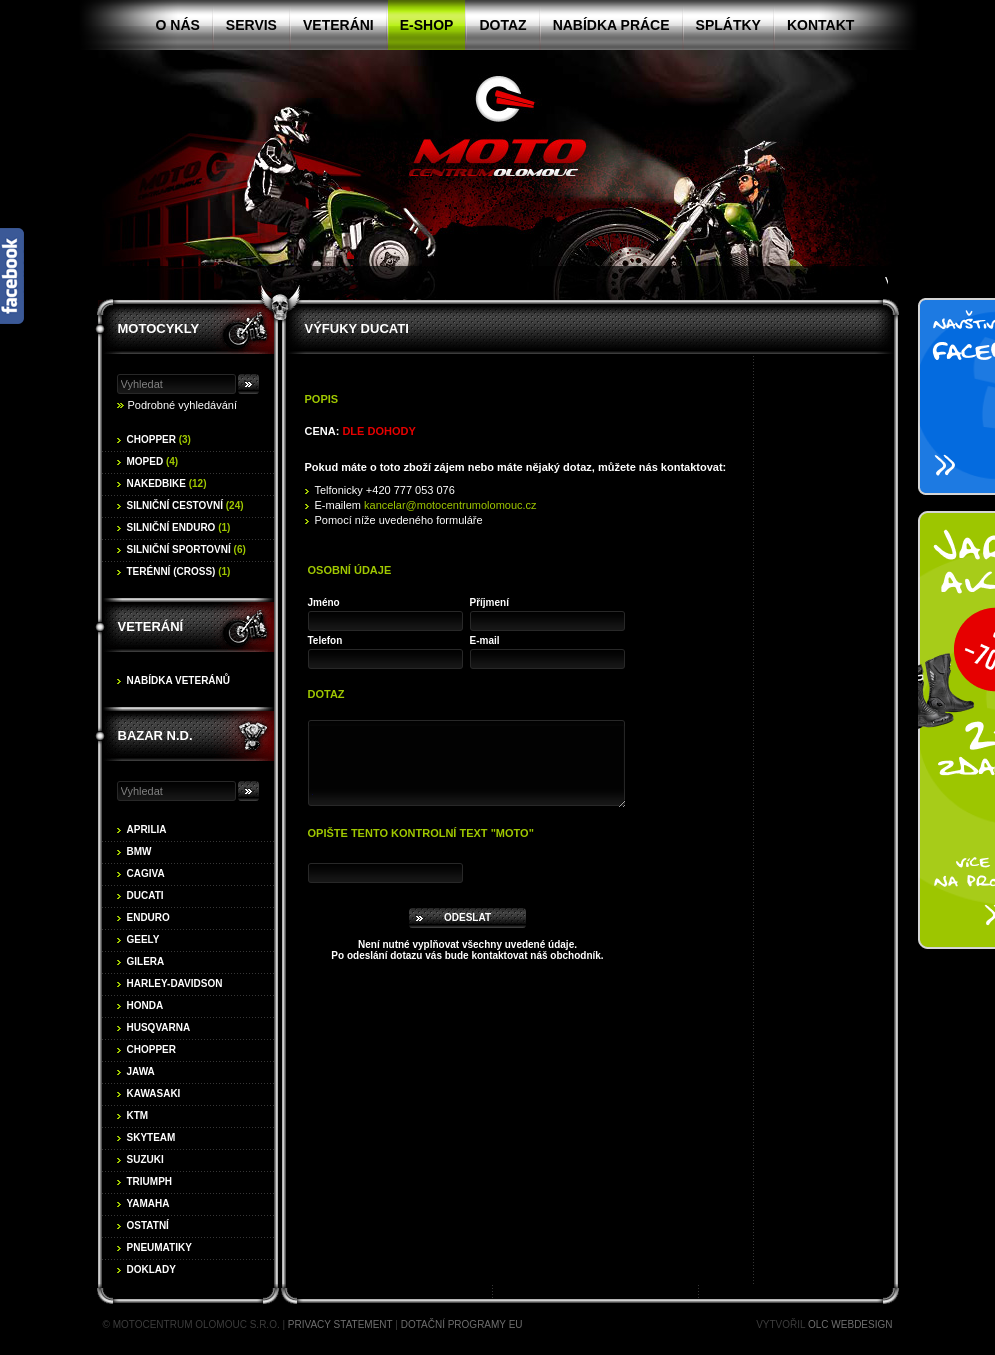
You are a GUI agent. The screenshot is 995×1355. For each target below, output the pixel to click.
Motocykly (159, 328)
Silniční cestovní (185, 505)
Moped (153, 461)
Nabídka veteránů (179, 680)
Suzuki (145, 1159)
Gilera (146, 961)
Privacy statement (340, 1324)
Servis (251, 25)
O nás (178, 25)
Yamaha (148, 1203)
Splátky (728, 25)
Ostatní (148, 1225)
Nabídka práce (611, 25)
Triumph (150, 1181)
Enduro (148, 917)
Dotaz (502, 25)
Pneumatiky (159, 1247)
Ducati (145, 895)
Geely (143, 939)
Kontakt (820, 25)
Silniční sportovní (186, 549)
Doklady (151, 1269)
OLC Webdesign (850, 1324)
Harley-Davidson (175, 983)
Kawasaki (154, 1093)
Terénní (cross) (179, 571)
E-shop (427, 25)
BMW (139, 851)
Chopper (159, 439)
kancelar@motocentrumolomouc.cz (450, 505)
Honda (145, 1005)
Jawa (141, 1071)
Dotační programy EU (462, 1324)
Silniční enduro (179, 527)
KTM (138, 1115)
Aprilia (147, 829)
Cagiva (146, 873)
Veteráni (338, 25)
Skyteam (151, 1137)
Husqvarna (159, 1027)
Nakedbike (167, 483)
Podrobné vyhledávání (182, 405)
